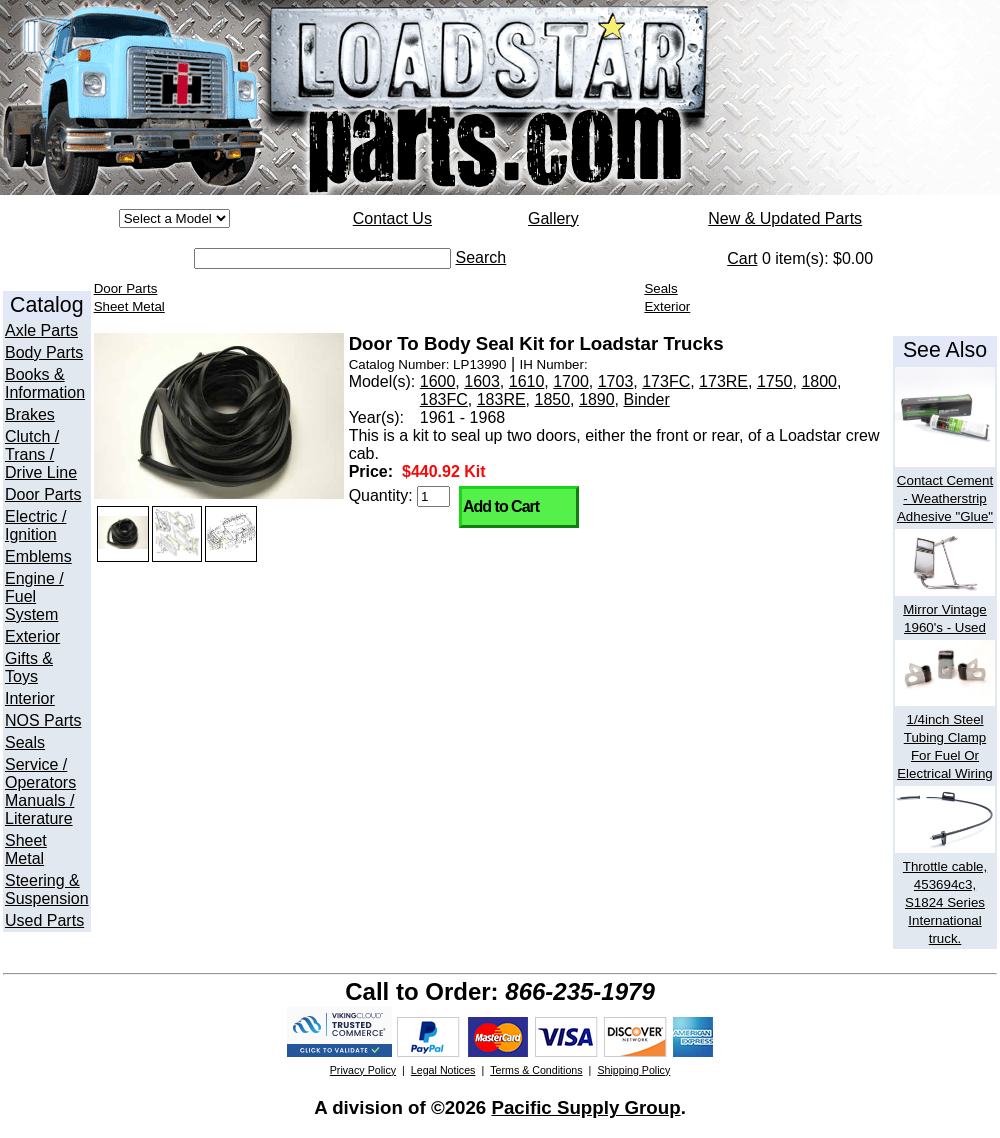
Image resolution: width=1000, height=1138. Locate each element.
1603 (482, 381)
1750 (775, 381)
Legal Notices (443, 1070)
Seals (25, 742)
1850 (553, 399)
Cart (742, 258)
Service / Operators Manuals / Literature (40, 791)
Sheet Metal (26, 849)
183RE (501, 399)
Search (481, 257)
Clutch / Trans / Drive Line (41, 454)
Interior (30, 698)
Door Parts (43, 494)
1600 (438, 381)
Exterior (32, 636)
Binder (646, 399)
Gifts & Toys (29, 667)
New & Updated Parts (785, 218)
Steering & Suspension (47, 889)
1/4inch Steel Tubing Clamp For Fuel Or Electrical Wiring (945, 737)
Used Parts (44, 920)
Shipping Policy (633, 1070)
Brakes (30, 414)
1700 (571, 381)
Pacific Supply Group (585, 1107)
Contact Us (392, 218)
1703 (616, 381)
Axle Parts (41, 330)
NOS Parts (43, 720)
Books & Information (45, 383)
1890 (597, 399)
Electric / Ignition (35, 525)
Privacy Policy (363, 1070)
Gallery (553, 218)
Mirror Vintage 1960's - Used (945, 609)
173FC (666, 381)
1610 (527, 381)
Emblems (38, 556)
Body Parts (44, 352)
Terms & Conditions (536, 1070)
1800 (819, 381)
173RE (723, 381)
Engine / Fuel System (34, 596)
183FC (444, 399)
